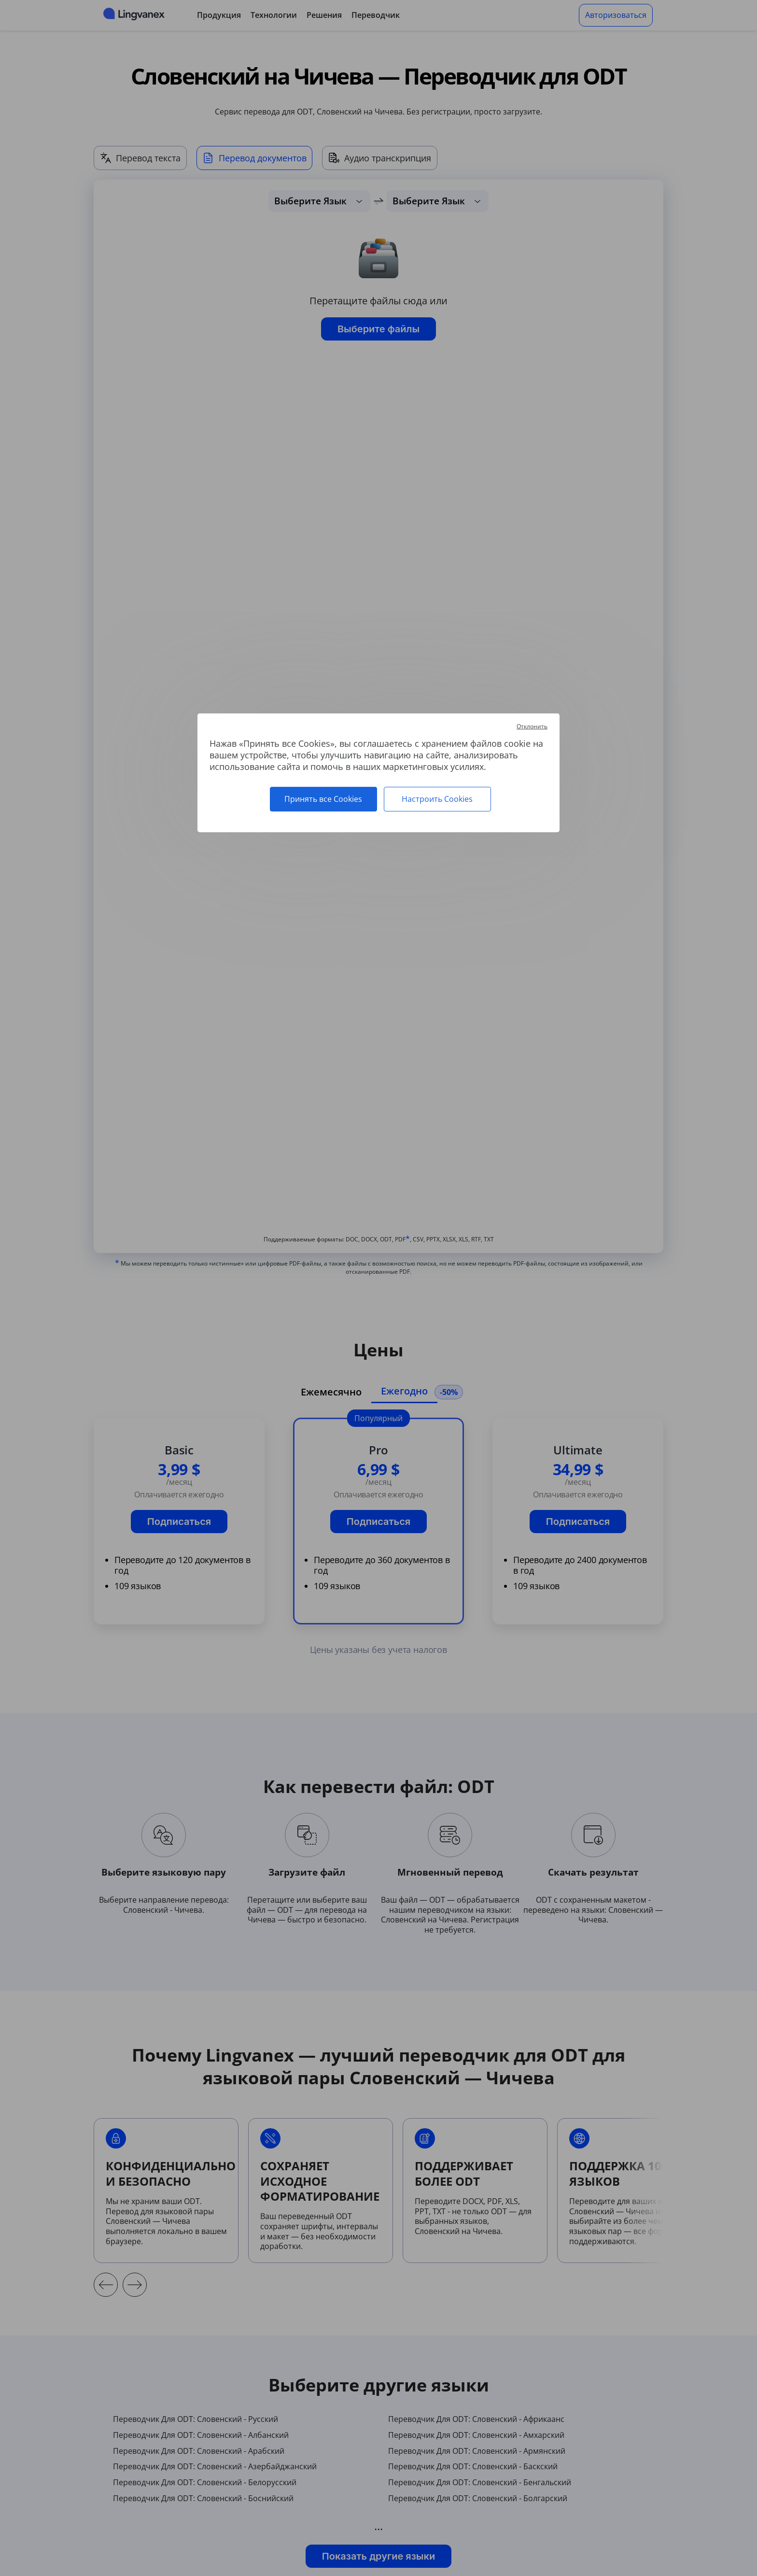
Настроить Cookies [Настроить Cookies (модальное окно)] (437, 799)
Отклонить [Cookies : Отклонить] (532, 726)
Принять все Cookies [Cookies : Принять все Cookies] (323, 799)
